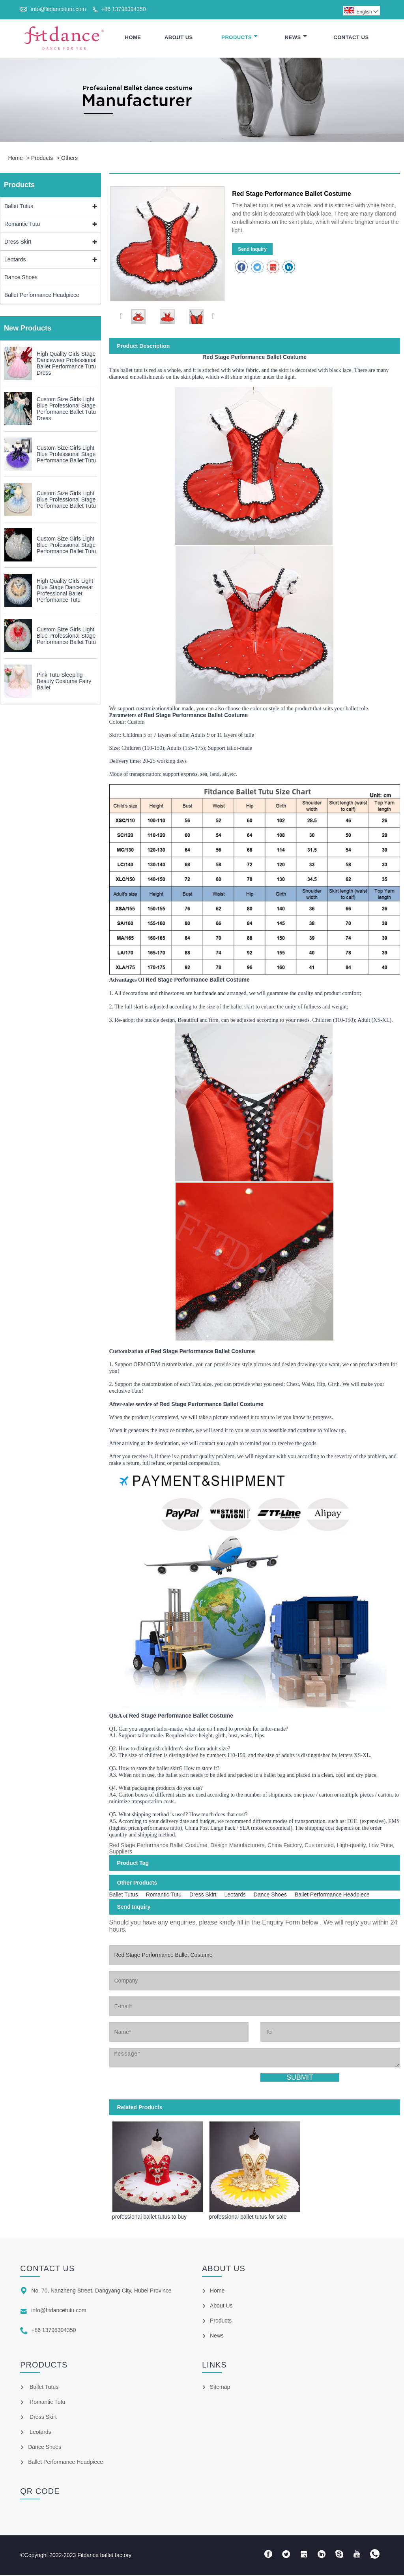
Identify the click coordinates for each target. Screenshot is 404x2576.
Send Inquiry (252, 250)
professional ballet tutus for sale (248, 2217)
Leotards (15, 260)
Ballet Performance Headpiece (41, 296)
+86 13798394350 (123, 9)
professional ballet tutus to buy (149, 2217)
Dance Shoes (20, 278)
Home (133, 38)
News (296, 38)
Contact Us (350, 38)
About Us (179, 38)
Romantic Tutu (22, 225)
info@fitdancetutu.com (58, 9)
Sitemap (220, 2388)
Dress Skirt (17, 242)
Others (69, 159)
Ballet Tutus (18, 207)
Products (239, 38)
